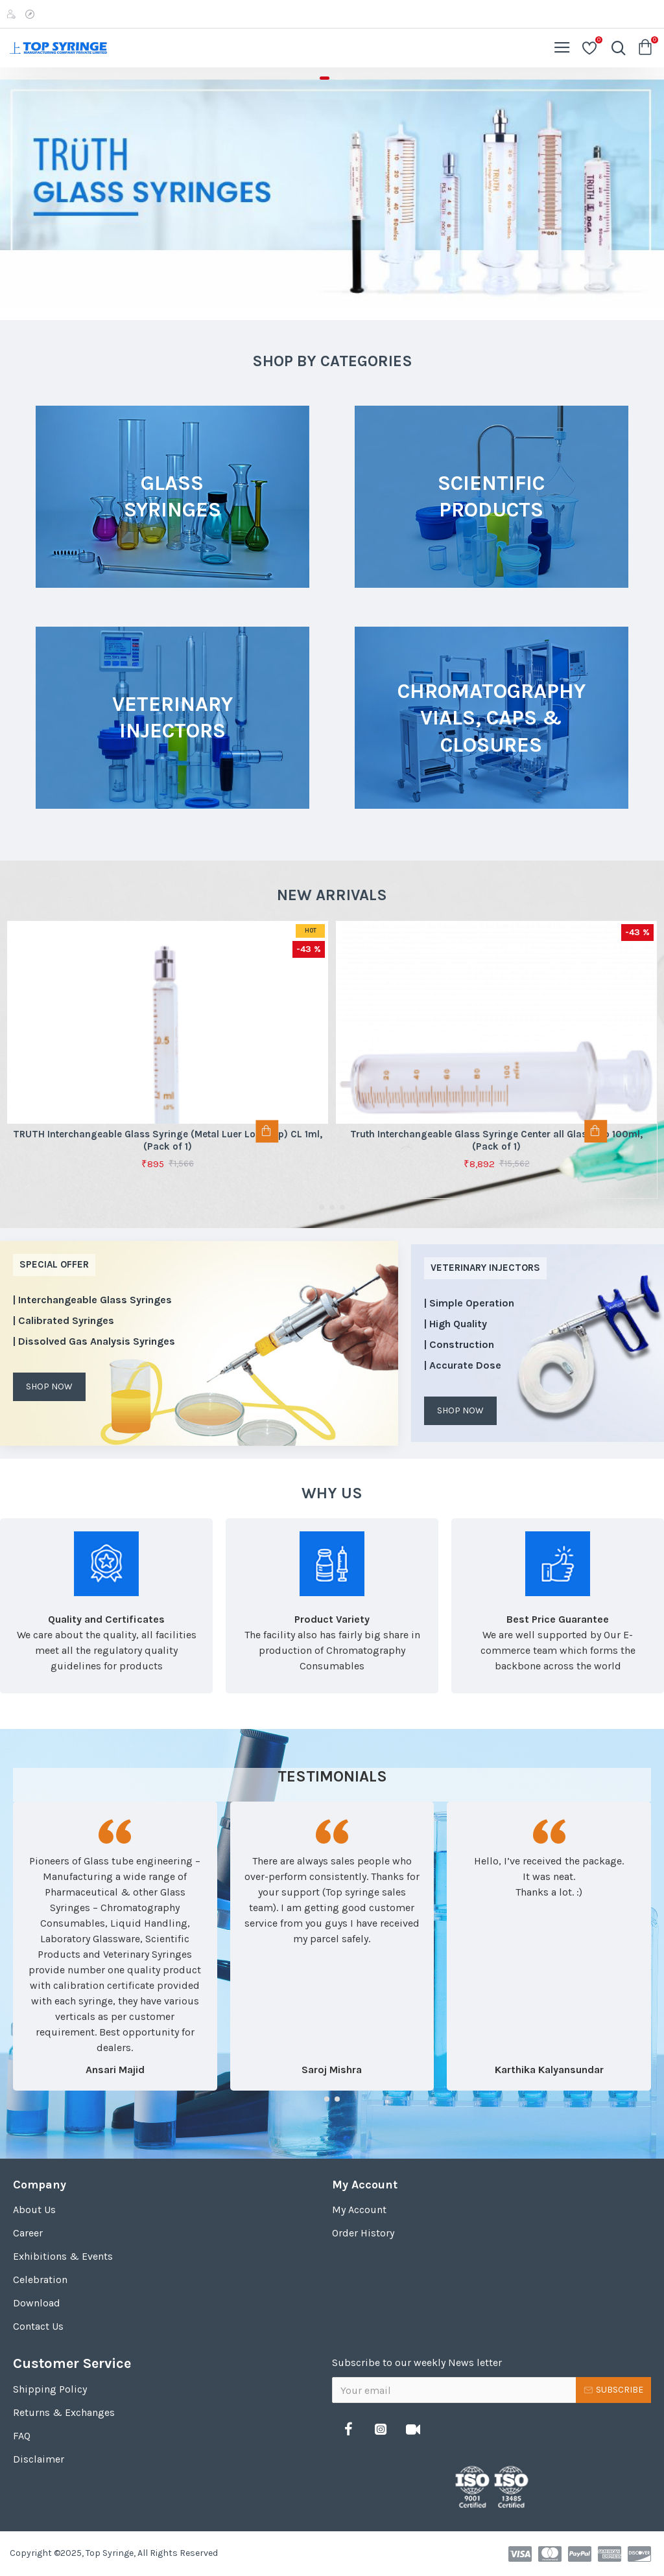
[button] (321, 1207)
